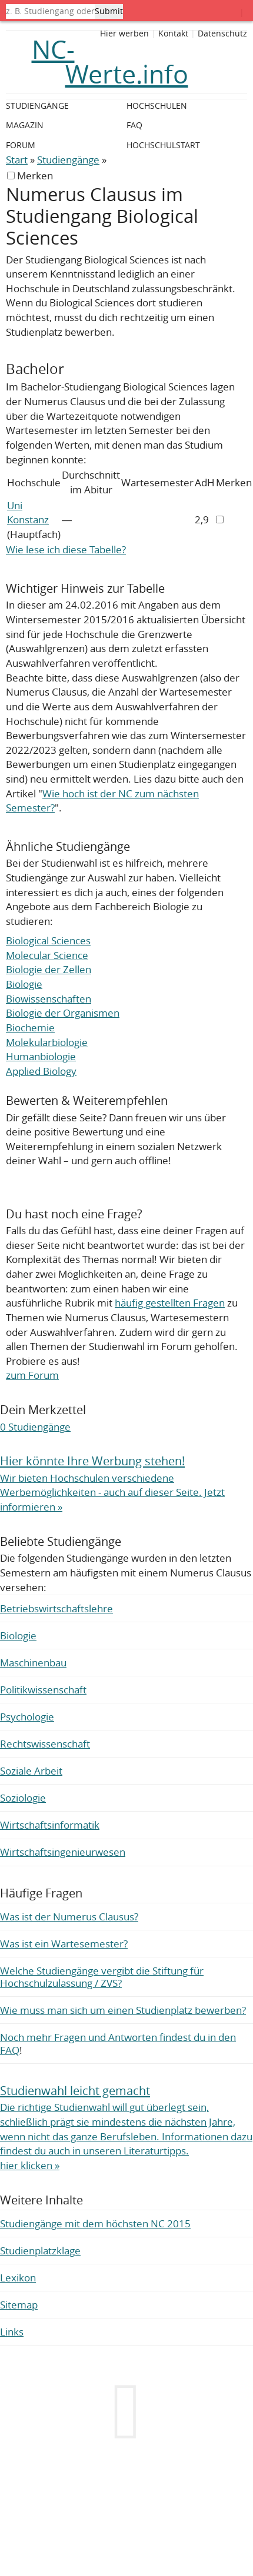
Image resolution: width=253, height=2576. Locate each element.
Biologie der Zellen (48, 969)
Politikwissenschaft (43, 1689)
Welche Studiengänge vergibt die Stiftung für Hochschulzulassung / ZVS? (102, 1977)
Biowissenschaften (48, 998)
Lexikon (18, 2277)
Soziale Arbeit (31, 1771)
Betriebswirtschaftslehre (56, 1608)
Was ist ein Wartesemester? (64, 1943)
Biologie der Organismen (62, 1013)
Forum (20, 145)
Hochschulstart (163, 145)
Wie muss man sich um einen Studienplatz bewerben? (123, 2010)
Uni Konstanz (28, 513)
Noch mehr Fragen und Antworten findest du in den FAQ (118, 2043)
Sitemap (19, 2304)
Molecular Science (47, 955)
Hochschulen (156, 105)
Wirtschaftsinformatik (49, 1825)
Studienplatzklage (40, 2250)
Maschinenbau (33, 1662)
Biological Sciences (48, 940)
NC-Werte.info (110, 61)
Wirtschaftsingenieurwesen (62, 1852)
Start (17, 159)
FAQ (134, 125)
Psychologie (27, 1716)
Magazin (25, 125)
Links (12, 2331)
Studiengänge (68, 159)
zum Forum (32, 1375)
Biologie (24, 984)
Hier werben (124, 33)
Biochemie (30, 1027)
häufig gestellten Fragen (170, 1302)
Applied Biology (41, 1071)
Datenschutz (222, 33)
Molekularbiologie (47, 1042)
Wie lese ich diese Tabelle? (66, 549)
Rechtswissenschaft (45, 1743)
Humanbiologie (41, 1056)
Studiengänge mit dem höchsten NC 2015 (95, 2223)
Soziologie (23, 1798)
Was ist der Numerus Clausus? (69, 1916)
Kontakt (173, 33)
